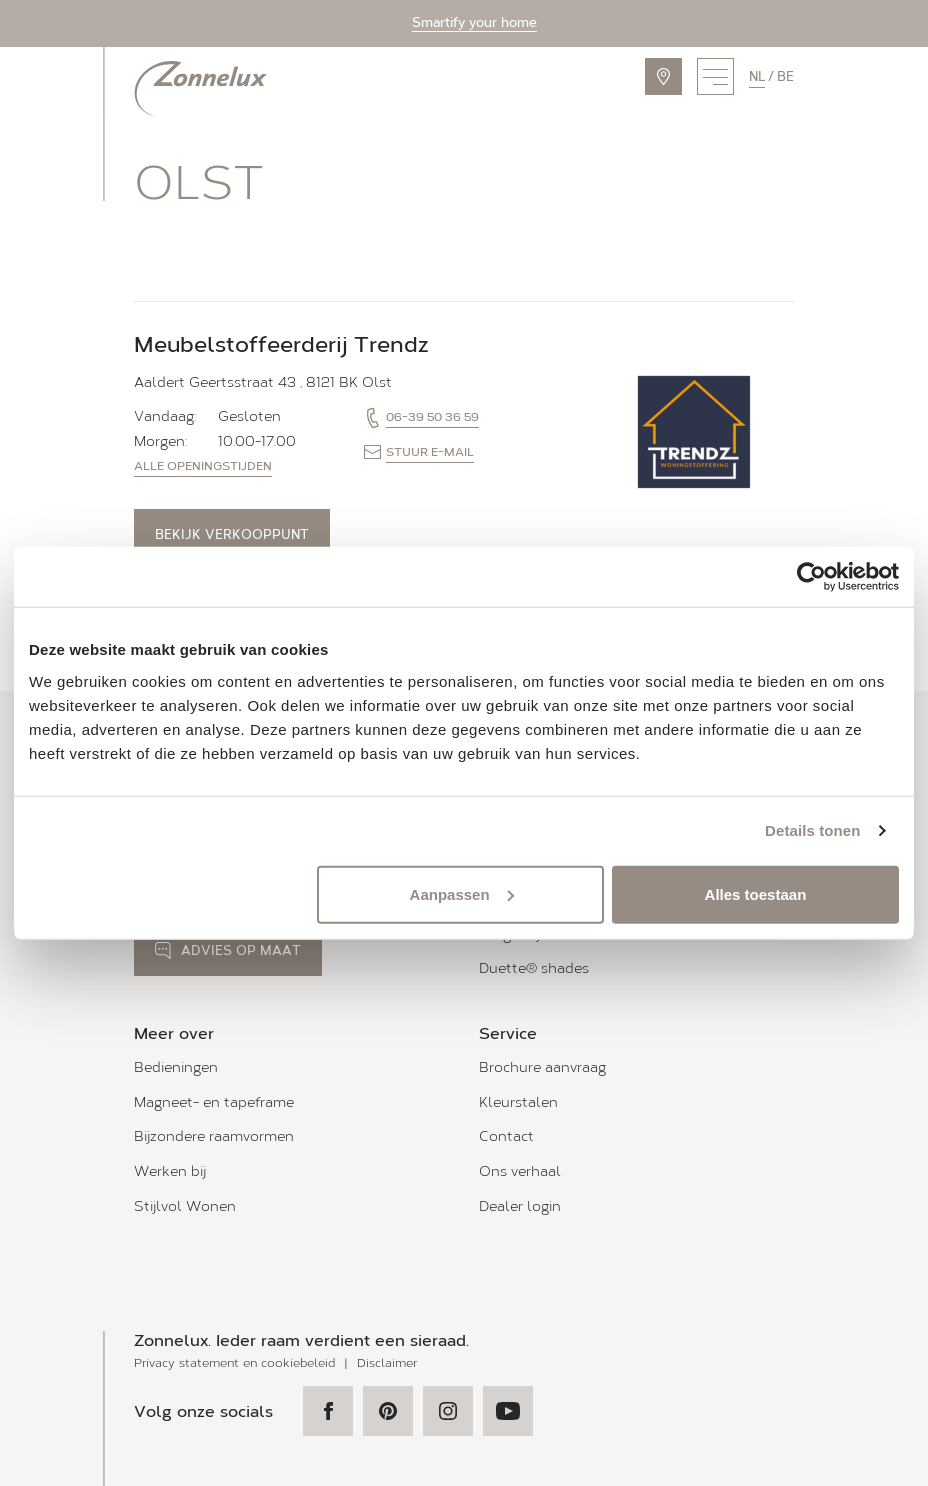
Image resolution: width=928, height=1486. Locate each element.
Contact (506, 1136)
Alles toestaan (756, 893)
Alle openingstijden (203, 466)
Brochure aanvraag (542, 1067)
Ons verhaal (520, 1171)
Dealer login (520, 1206)
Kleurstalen (518, 1102)
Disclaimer (387, 1363)
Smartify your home (474, 22)
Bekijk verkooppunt (232, 534)
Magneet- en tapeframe (214, 1102)
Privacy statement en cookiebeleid (234, 1363)
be (785, 76)
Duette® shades (534, 968)
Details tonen (812, 830)
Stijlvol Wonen (185, 1206)
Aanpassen (462, 893)
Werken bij (170, 1171)
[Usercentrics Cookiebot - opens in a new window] (811, 577)
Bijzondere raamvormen (214, 1136)
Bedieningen (176, 1067)
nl (757, 76)
